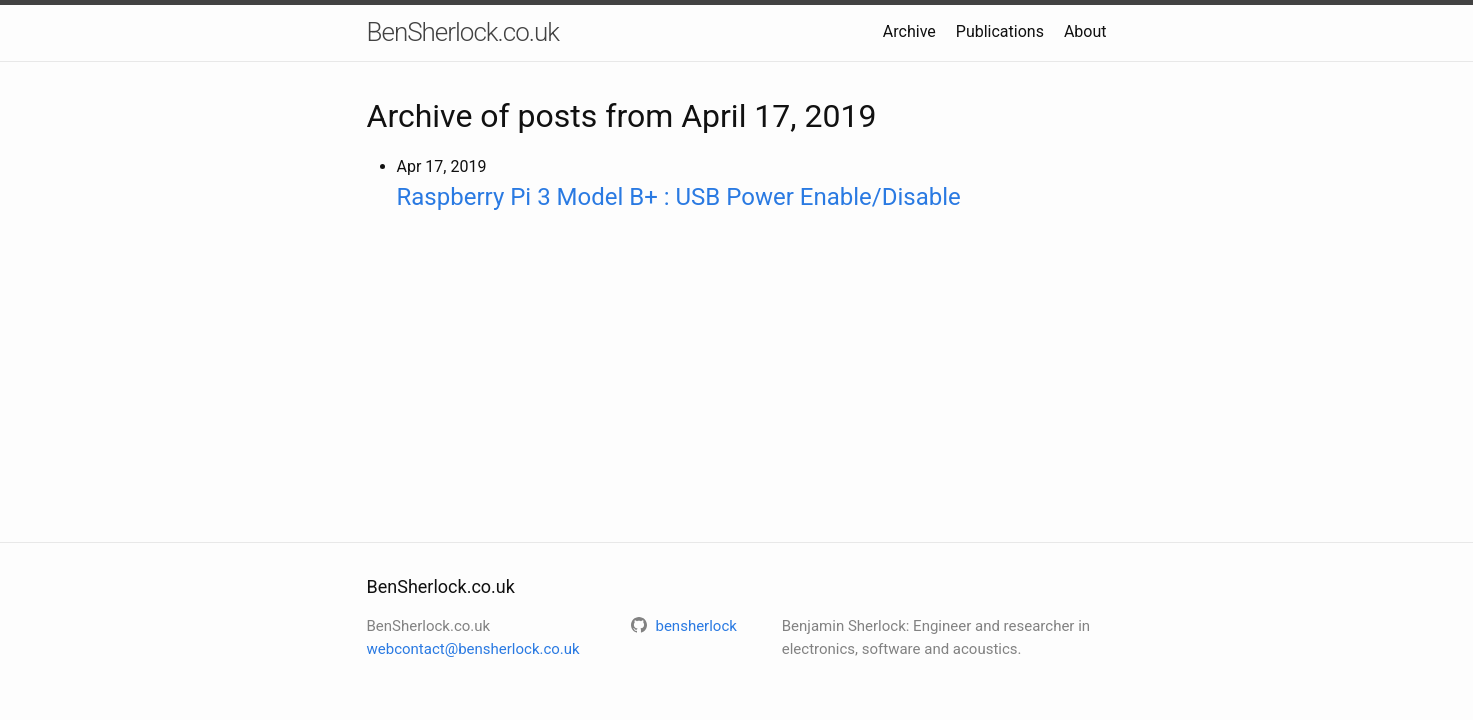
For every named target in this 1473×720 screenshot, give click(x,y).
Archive (909, 31)
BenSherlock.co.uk (463, 32)
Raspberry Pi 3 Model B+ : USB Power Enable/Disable (679, 197)
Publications (1000, 31)
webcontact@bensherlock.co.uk (473, 649)
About (1085, 31)
